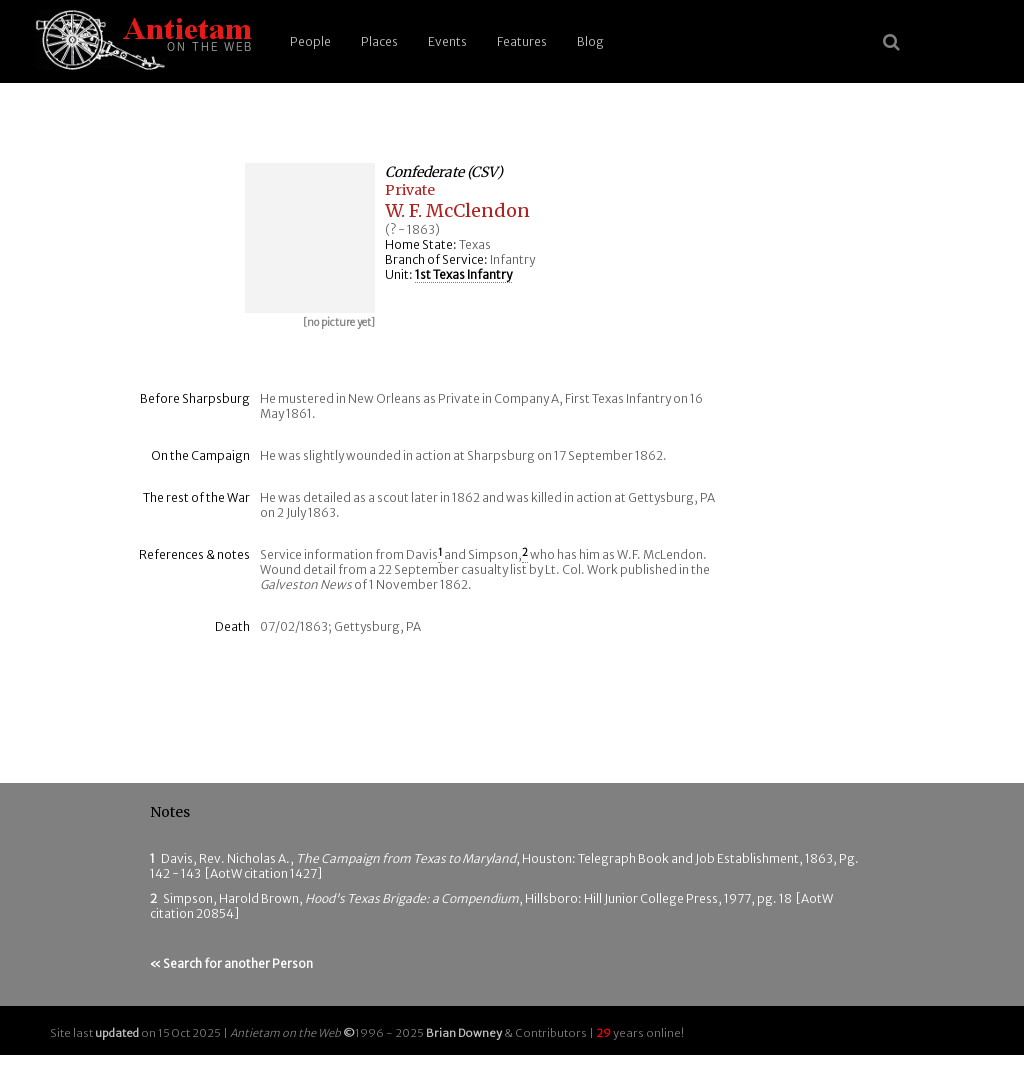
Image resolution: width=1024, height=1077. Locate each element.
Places (379, 41)
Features (522, 41)
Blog (590, 41)
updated (117, 1033)
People (310, 41)
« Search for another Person (231, 963)
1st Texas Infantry (463, 274)
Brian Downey (464, 1033)
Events (447, 41)
